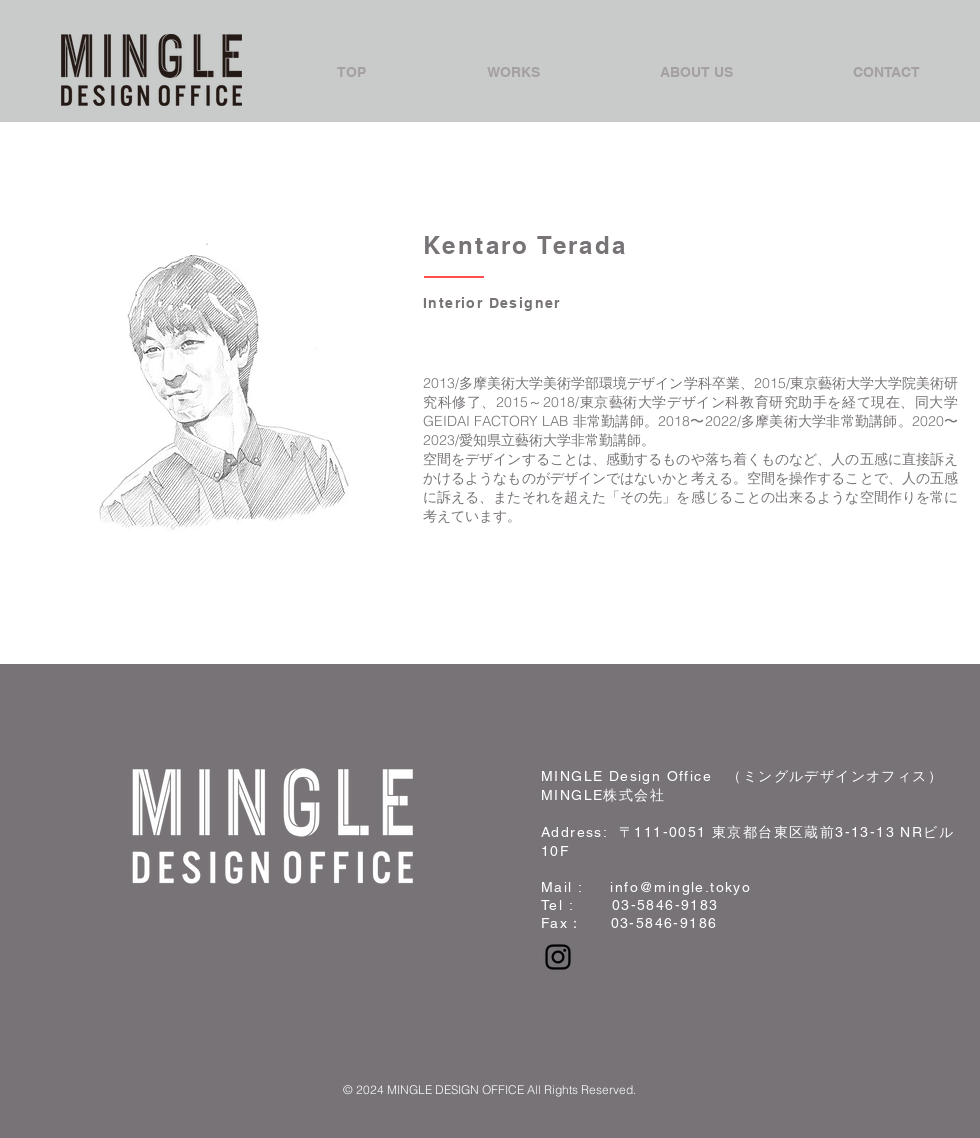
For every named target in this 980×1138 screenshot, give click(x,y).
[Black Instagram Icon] (558, 957)
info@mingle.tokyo (680, 887)
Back (78, 554)
